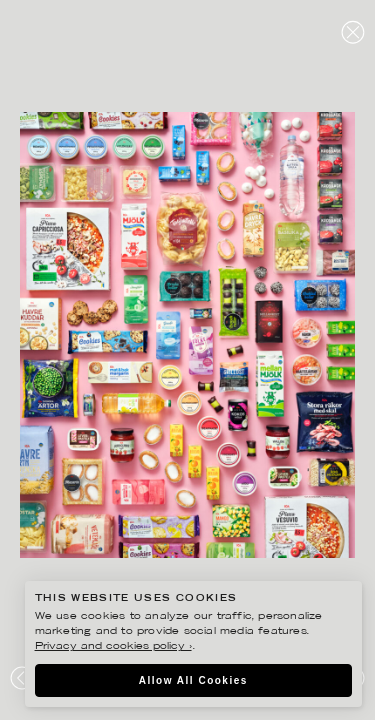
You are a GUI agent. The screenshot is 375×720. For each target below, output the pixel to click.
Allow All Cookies (193, 680)
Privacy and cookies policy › (113, 646)
